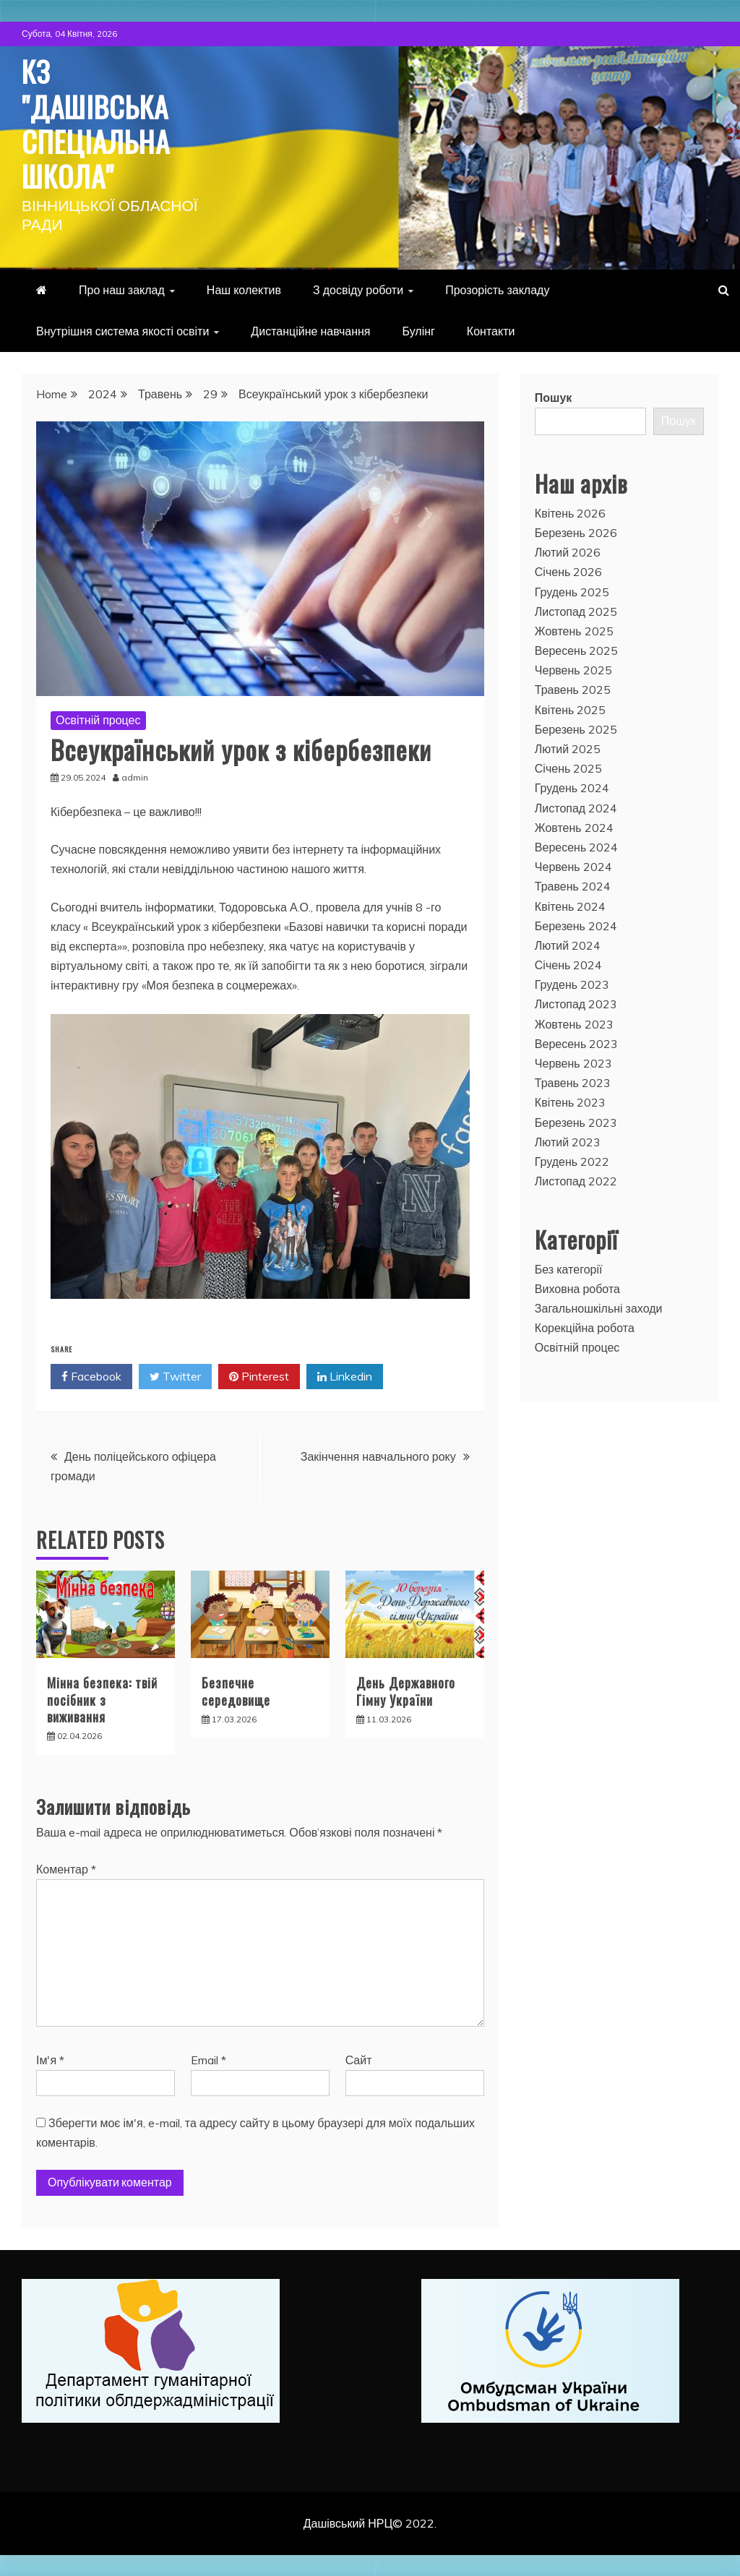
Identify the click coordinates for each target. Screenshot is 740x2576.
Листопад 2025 (576, 611)
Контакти (491, 330)
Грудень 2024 (572, 787)
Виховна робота (577, 1288)
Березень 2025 (576, 728)
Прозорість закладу (497, 289)
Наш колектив (244, 289)
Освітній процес (98, 719)
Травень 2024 (573, 885)
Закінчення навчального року (378, 1455)
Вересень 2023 (576, 1043)
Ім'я (50, 2058)
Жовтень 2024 (574, 827)
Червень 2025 (573, 669)
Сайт (358, 2058)
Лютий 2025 (568, 748)
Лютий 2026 (568, 551)
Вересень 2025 (576, 650)
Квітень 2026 (570, 512)
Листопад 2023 (576, 1003)
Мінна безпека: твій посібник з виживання (102, 1699)
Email (208, 2058)
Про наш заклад (122, 289)
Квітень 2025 (570, 709)
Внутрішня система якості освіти (122, 330)
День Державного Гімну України (405, 1690)
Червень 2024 (573, 866)
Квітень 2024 (570, 905)
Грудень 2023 (572, 983)
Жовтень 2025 (574, 630)
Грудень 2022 (572, 1161)
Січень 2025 (569, 767)
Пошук (553, 397)
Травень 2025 (573, 689)
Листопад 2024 (576, 807)
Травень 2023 (573, 1082)
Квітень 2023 (570, 1101)
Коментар (66, 1868)
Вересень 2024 (576, 846)
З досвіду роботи (358, 289)
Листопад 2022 (576, 1180)
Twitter (175, 1376)
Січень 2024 (569, 964)
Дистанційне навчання (310, 330)
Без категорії (569, 1268)
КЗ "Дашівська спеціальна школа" (99, 123)
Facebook (91, 1376)
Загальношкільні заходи (599, 1307)
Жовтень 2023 (574, 1023)
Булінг (419, 330)
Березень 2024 (576, 925)
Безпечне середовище (236, 1690)
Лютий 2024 (568, 944)
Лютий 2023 (568, 1141)
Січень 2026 (569, 571)
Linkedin (344, 1376)
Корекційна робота (584, 1327)
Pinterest (259, 1376)
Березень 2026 (576, 532)
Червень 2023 (573, 1062)
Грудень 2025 (572, 590)
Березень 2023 (576, 1122)
